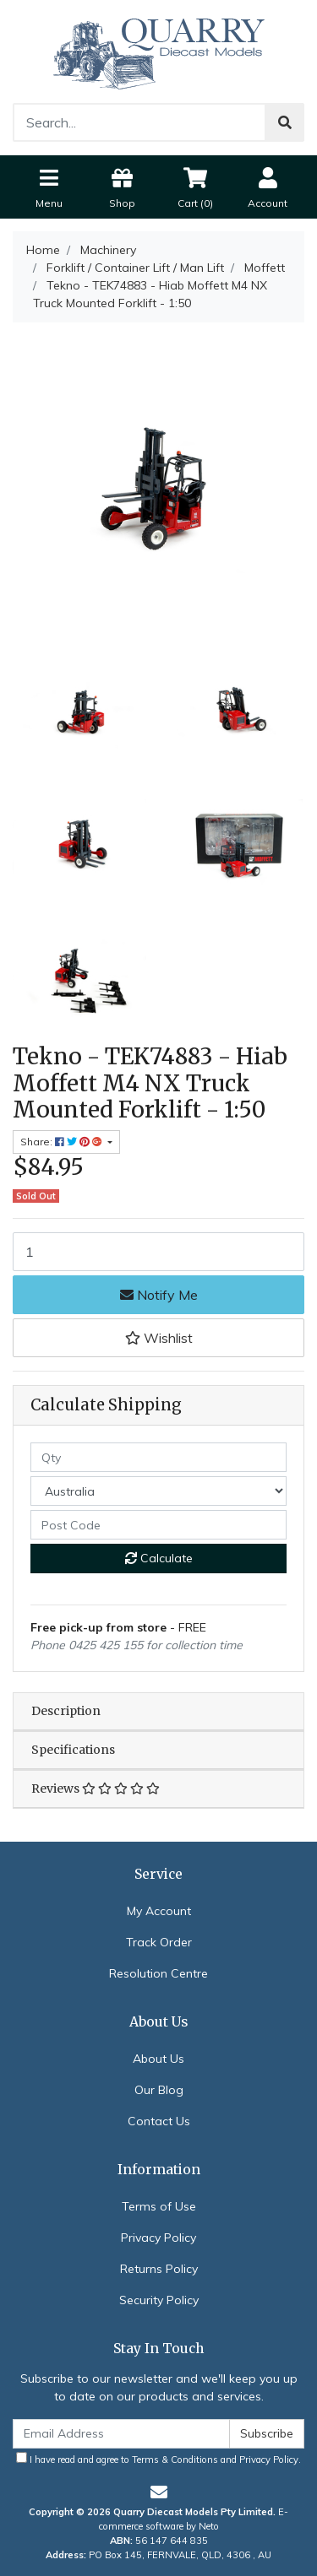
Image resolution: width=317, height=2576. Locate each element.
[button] (158, 1337)
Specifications (73, 1749)
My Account (159, 1910)
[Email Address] (121, 2434)
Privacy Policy (158, 2237)
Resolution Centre (158, 1973)
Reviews (95, 1788)
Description (66, 1710)
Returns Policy (159, 2268)
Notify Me (159, 1294)
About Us (158, 2058)
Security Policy (159, 2300)
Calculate (159, 1558)
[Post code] (158, 1525)
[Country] (158, 1491)
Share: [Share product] (62, 1141)
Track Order (159, 1942)
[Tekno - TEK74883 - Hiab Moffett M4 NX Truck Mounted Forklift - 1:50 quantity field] (158, 1251)
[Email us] (158, 2492)
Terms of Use (159, 2206)
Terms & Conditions (175, 2459)
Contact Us (159, 2121)
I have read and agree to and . (158, 2458)
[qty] (158, 1457)
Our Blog (158, 2089)
